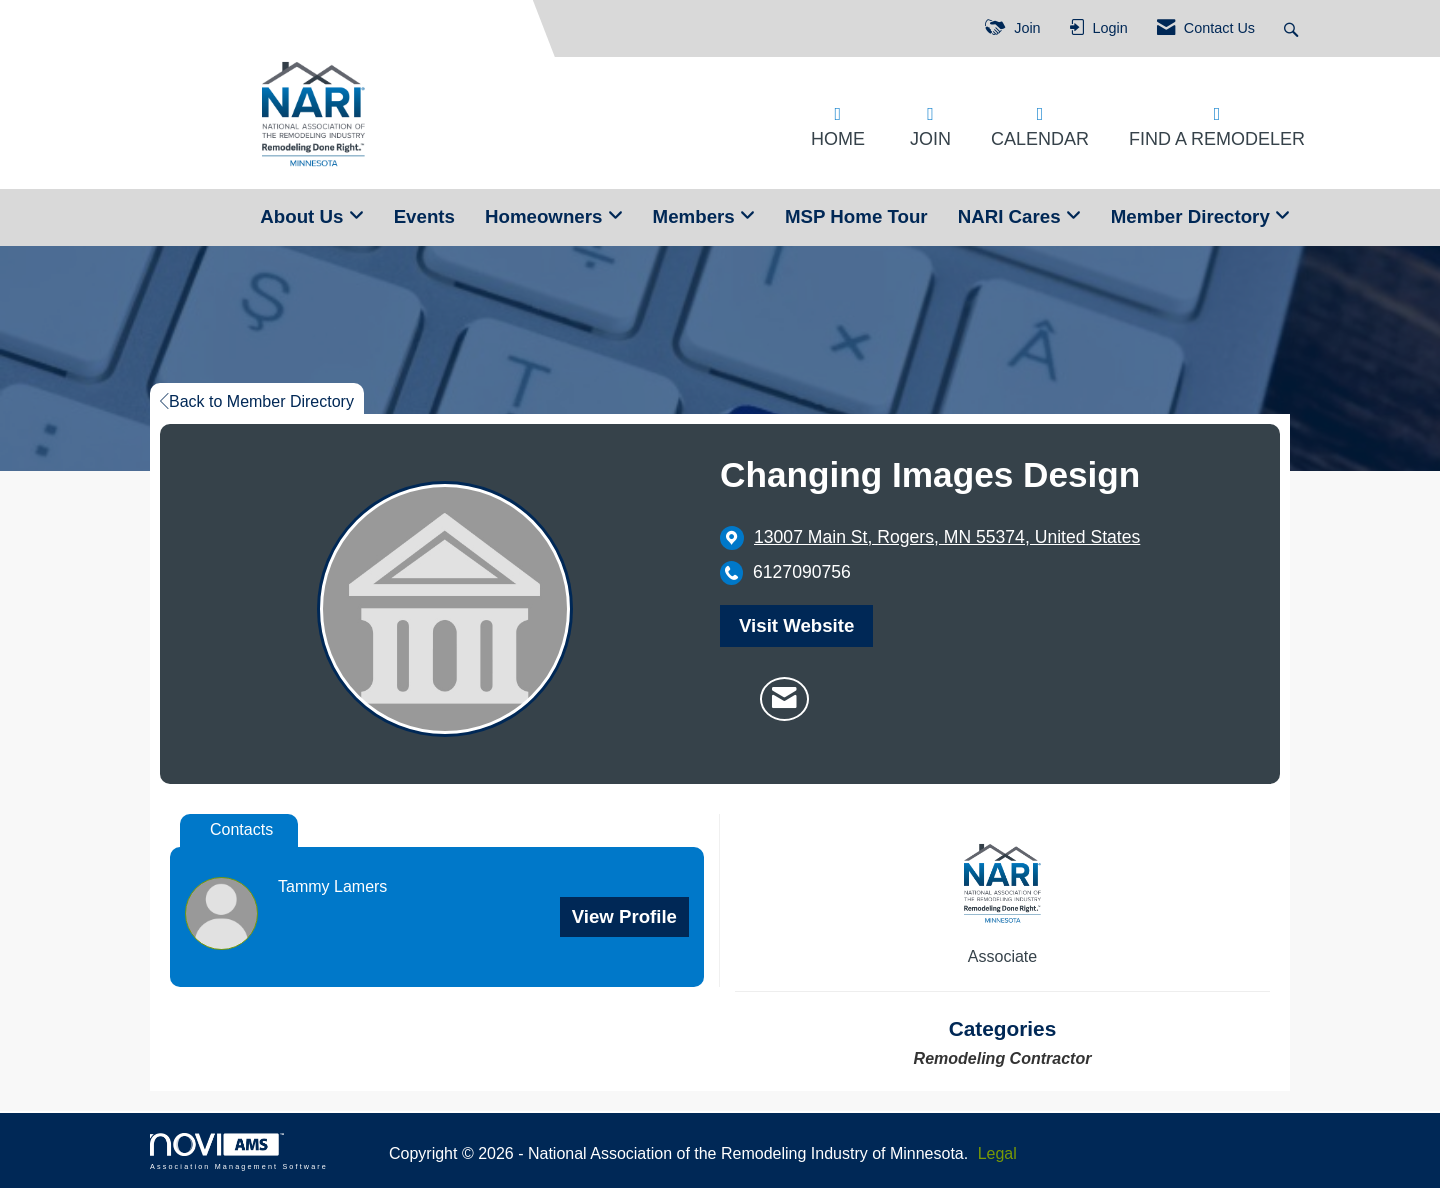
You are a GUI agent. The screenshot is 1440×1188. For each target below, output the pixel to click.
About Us (304, 216)
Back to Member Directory (257, 401)
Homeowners (546, 216)
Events (424, 216)
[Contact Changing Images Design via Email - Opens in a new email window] (784, 699)
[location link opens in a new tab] (947, 537)
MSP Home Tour (856, 216)
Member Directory (1193, 216)
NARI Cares (1012, 216)
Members (696, 216)
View (624, 916)
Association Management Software (239, 1151)
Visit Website (796, 625)
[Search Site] (1293, 28)
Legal (997, 1153)
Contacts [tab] (241, 829)
